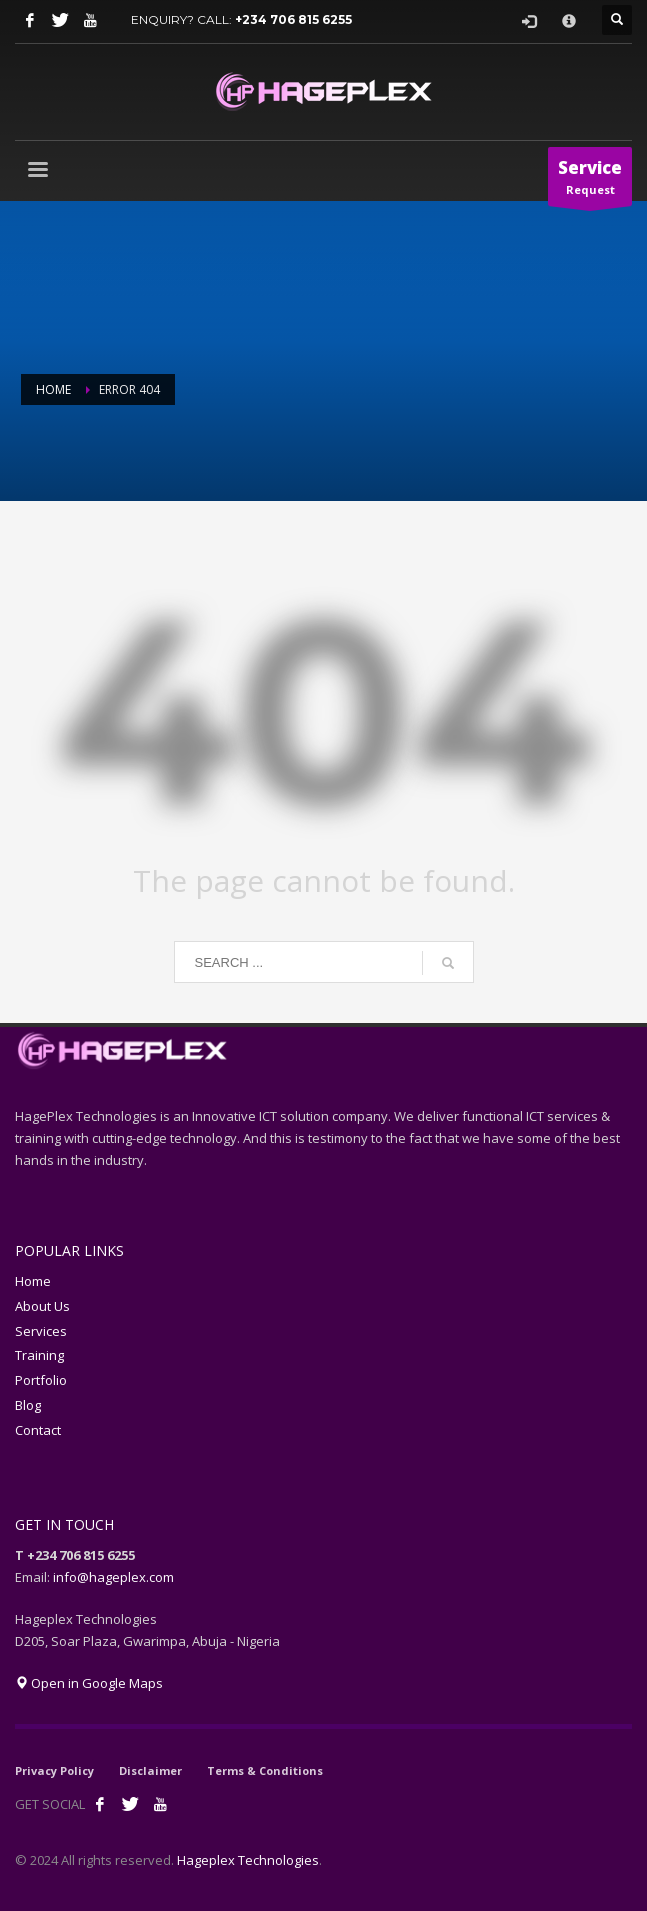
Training (39, 1355)
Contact (38, 1430)
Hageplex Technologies (248, 1860)
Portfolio (41, 1380)
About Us (42, 1306)
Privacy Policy (54, 1770)
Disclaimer (150, 1770)
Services (41, 1331)
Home (33, 1281)
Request (590, 181)
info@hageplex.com (113, 1577)
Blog (28, 1405)
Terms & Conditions (265, 1770)
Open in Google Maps (89, 1683)
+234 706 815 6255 (293, 19)
